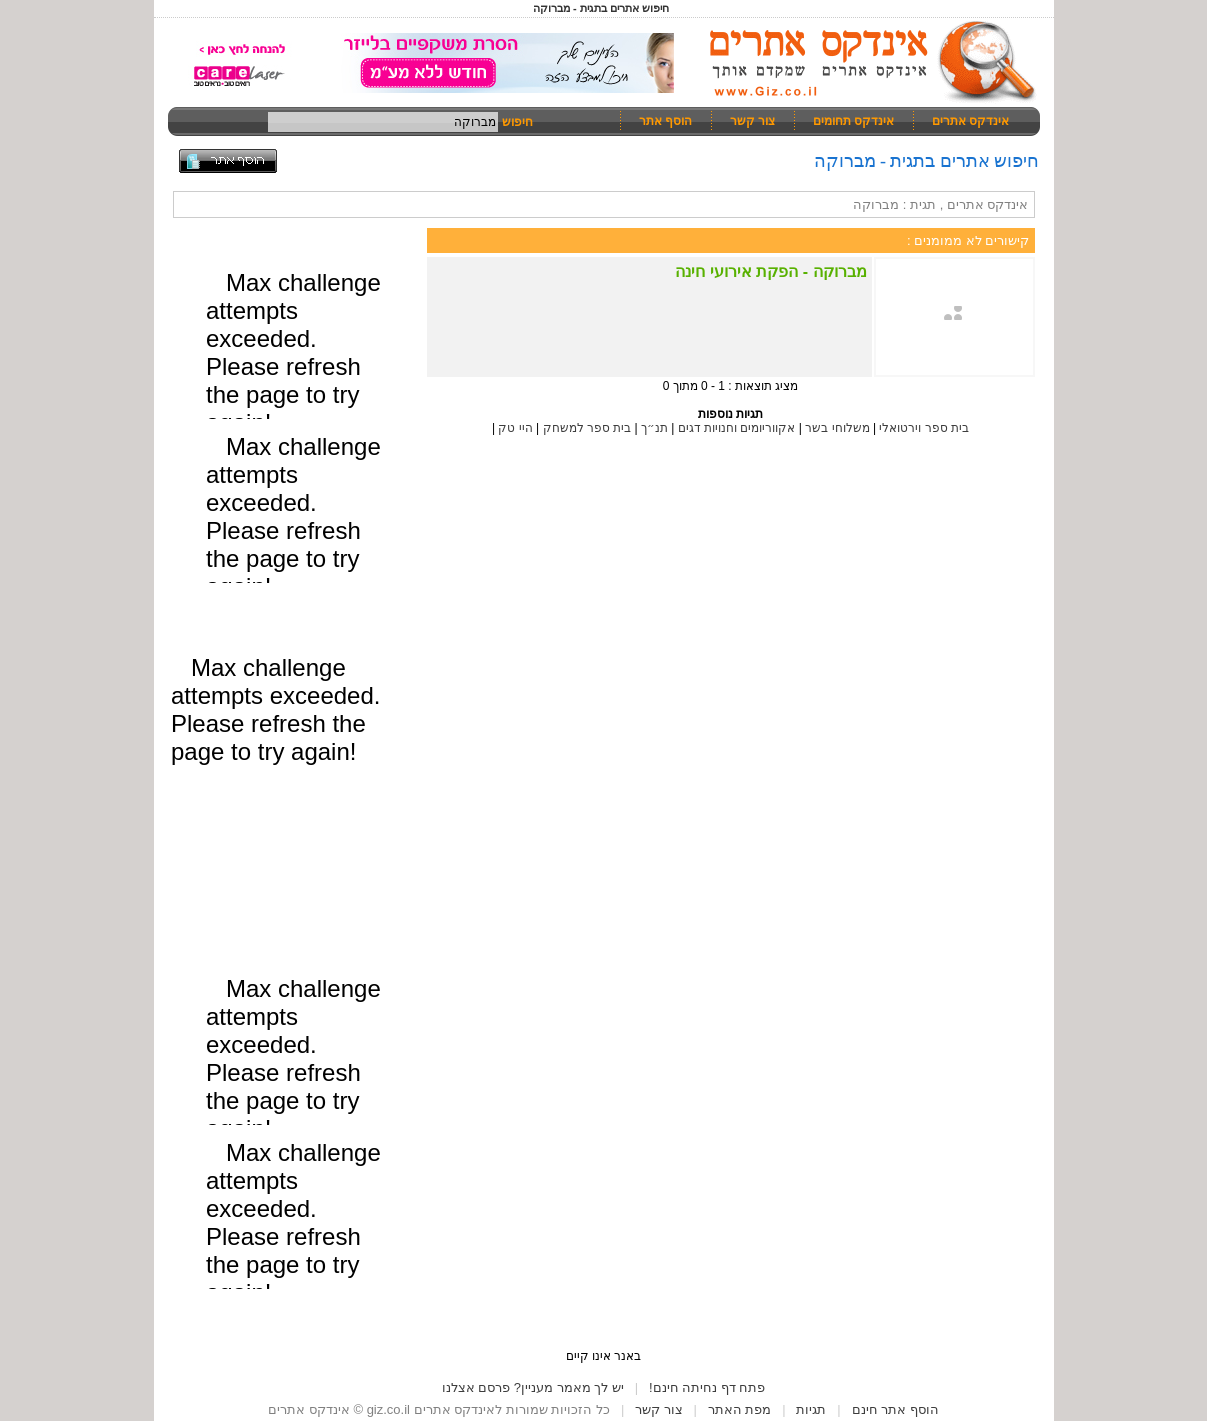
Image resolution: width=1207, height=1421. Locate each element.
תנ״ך (654, 428)
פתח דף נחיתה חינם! (707, 1387)
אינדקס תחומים (853, 121)
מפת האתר (740, 1409)
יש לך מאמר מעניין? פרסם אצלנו (533, 1387)
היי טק (515, 428)
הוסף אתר (665, 121)
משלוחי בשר (837, 428)
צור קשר (752, 121)
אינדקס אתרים (970, 121)
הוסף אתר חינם (895, 1409)
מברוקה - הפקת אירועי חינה (770, 271)
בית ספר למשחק (587, 428)
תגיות (811, 1409)
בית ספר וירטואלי (924, 428)
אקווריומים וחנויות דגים (737, 428)
